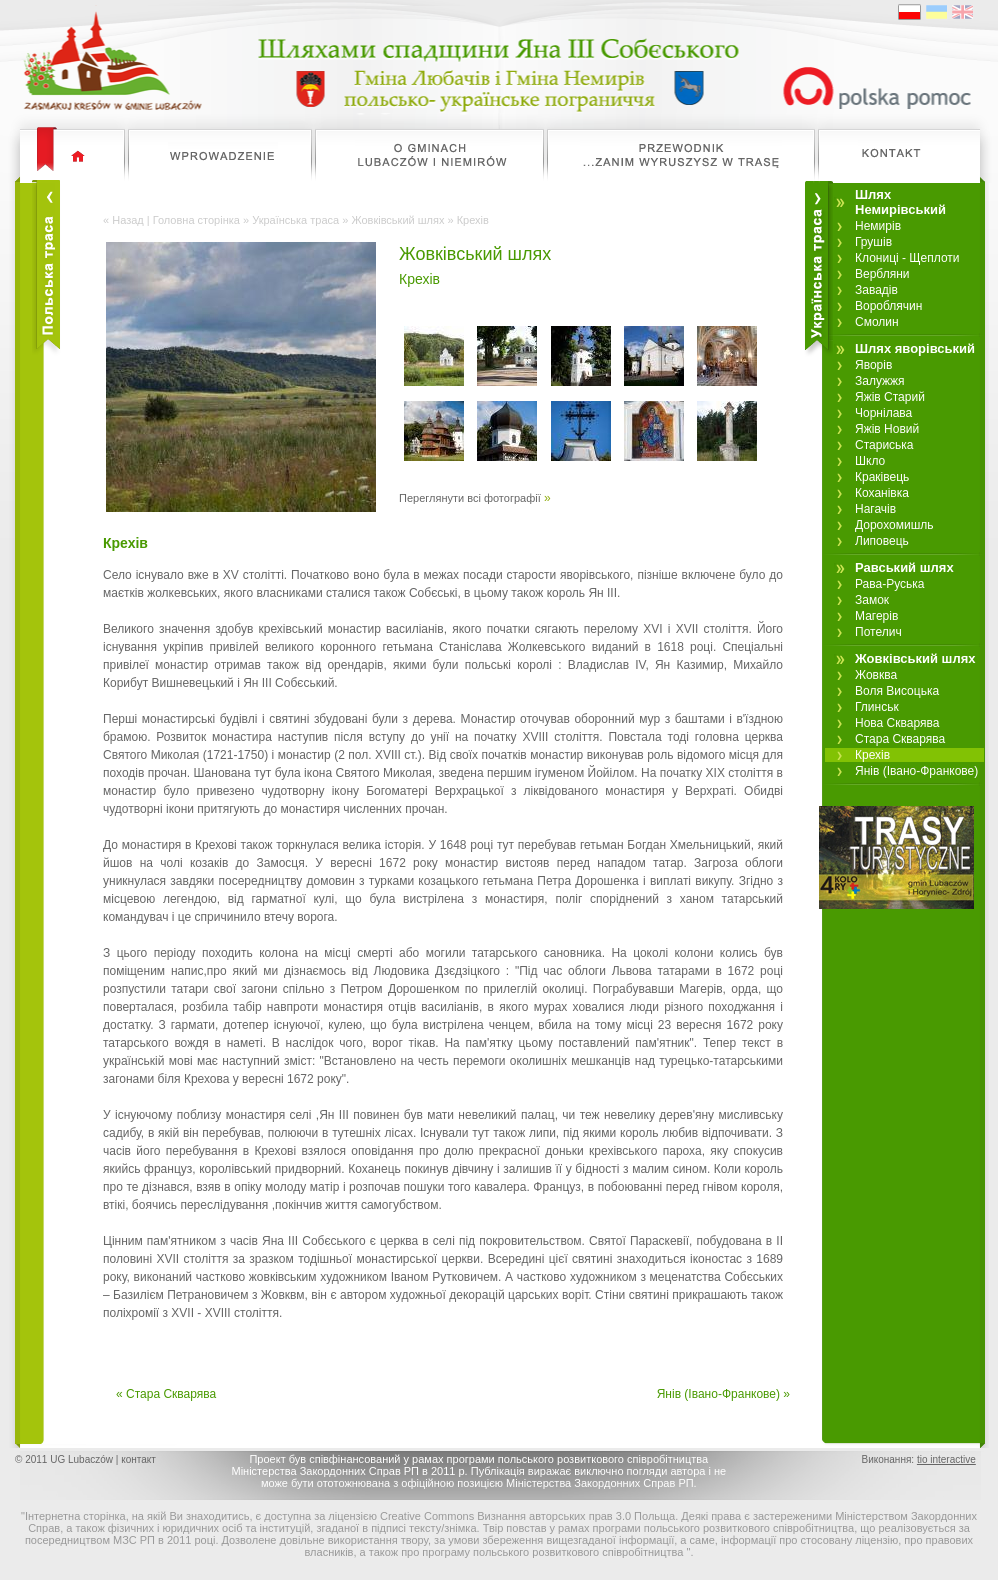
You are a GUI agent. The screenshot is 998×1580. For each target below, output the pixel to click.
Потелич (878, 632)
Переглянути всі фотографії (470, 498)
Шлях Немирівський (900, 202)
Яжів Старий (890, 397)
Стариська (884, 445)
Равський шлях (904, 567)
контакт (138, 1459)
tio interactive (946, 1459)
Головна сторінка (196, 220)
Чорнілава (883, 413)
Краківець (882, 477)
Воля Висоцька (897, 691)
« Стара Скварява (166, 1394)
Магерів (876, 616)
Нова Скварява (897, 723)
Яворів (873, 365)
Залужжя (880, 381)
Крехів (872, 755)
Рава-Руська (890, 584)
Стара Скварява (900, 739)
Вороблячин (888, 306)
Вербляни (882, 274)
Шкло (870, 461)
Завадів (876, 290)
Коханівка (882, 493)
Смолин (877, 322)
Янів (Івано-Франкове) (916, 771)
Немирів (878, 226)
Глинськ (877, 707)
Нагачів (875, 509)
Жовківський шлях (397, 220)
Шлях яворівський (915, 348)
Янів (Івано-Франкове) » (723, 1394)
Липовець (882, 541)
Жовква (876, 675)
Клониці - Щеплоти (907, 258)
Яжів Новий (887, 429)
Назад (128, 220)
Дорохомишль (894, 525)
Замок (872, 600)
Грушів (873, 242)
